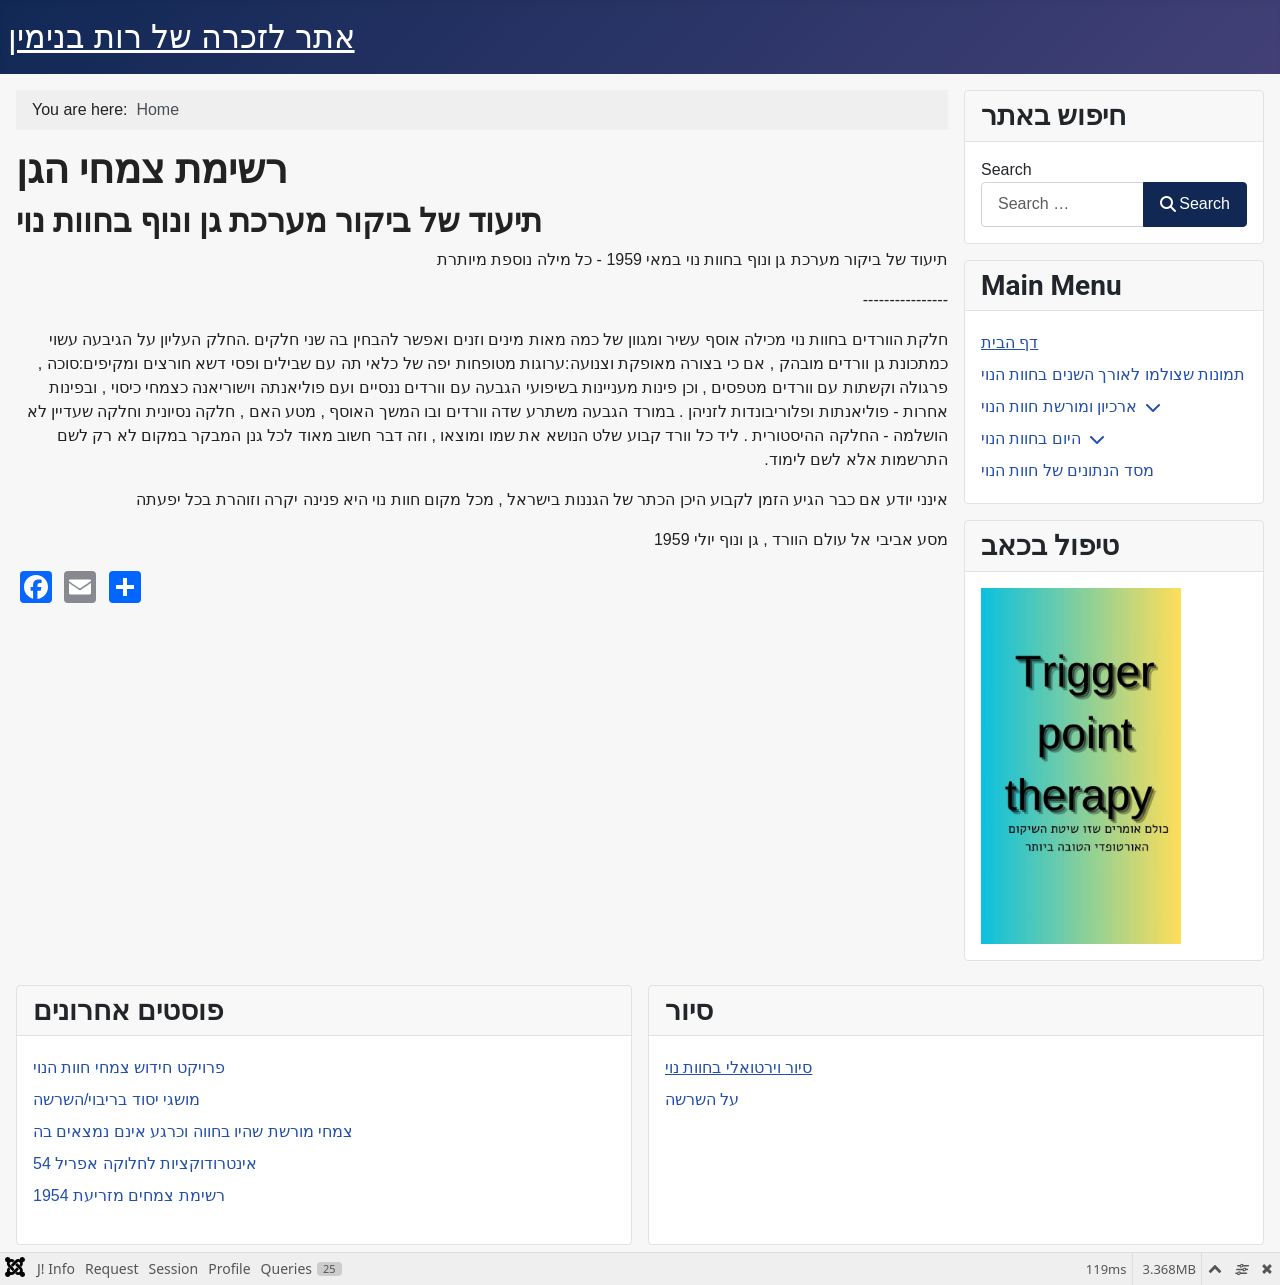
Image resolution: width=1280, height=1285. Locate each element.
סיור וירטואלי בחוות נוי (738, 1067)
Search (1006, 169)
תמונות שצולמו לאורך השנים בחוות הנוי (1113, 374)
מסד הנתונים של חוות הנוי (1067, 470)
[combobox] (1062, 204)
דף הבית (1009, 342)
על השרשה (702, 1099)
